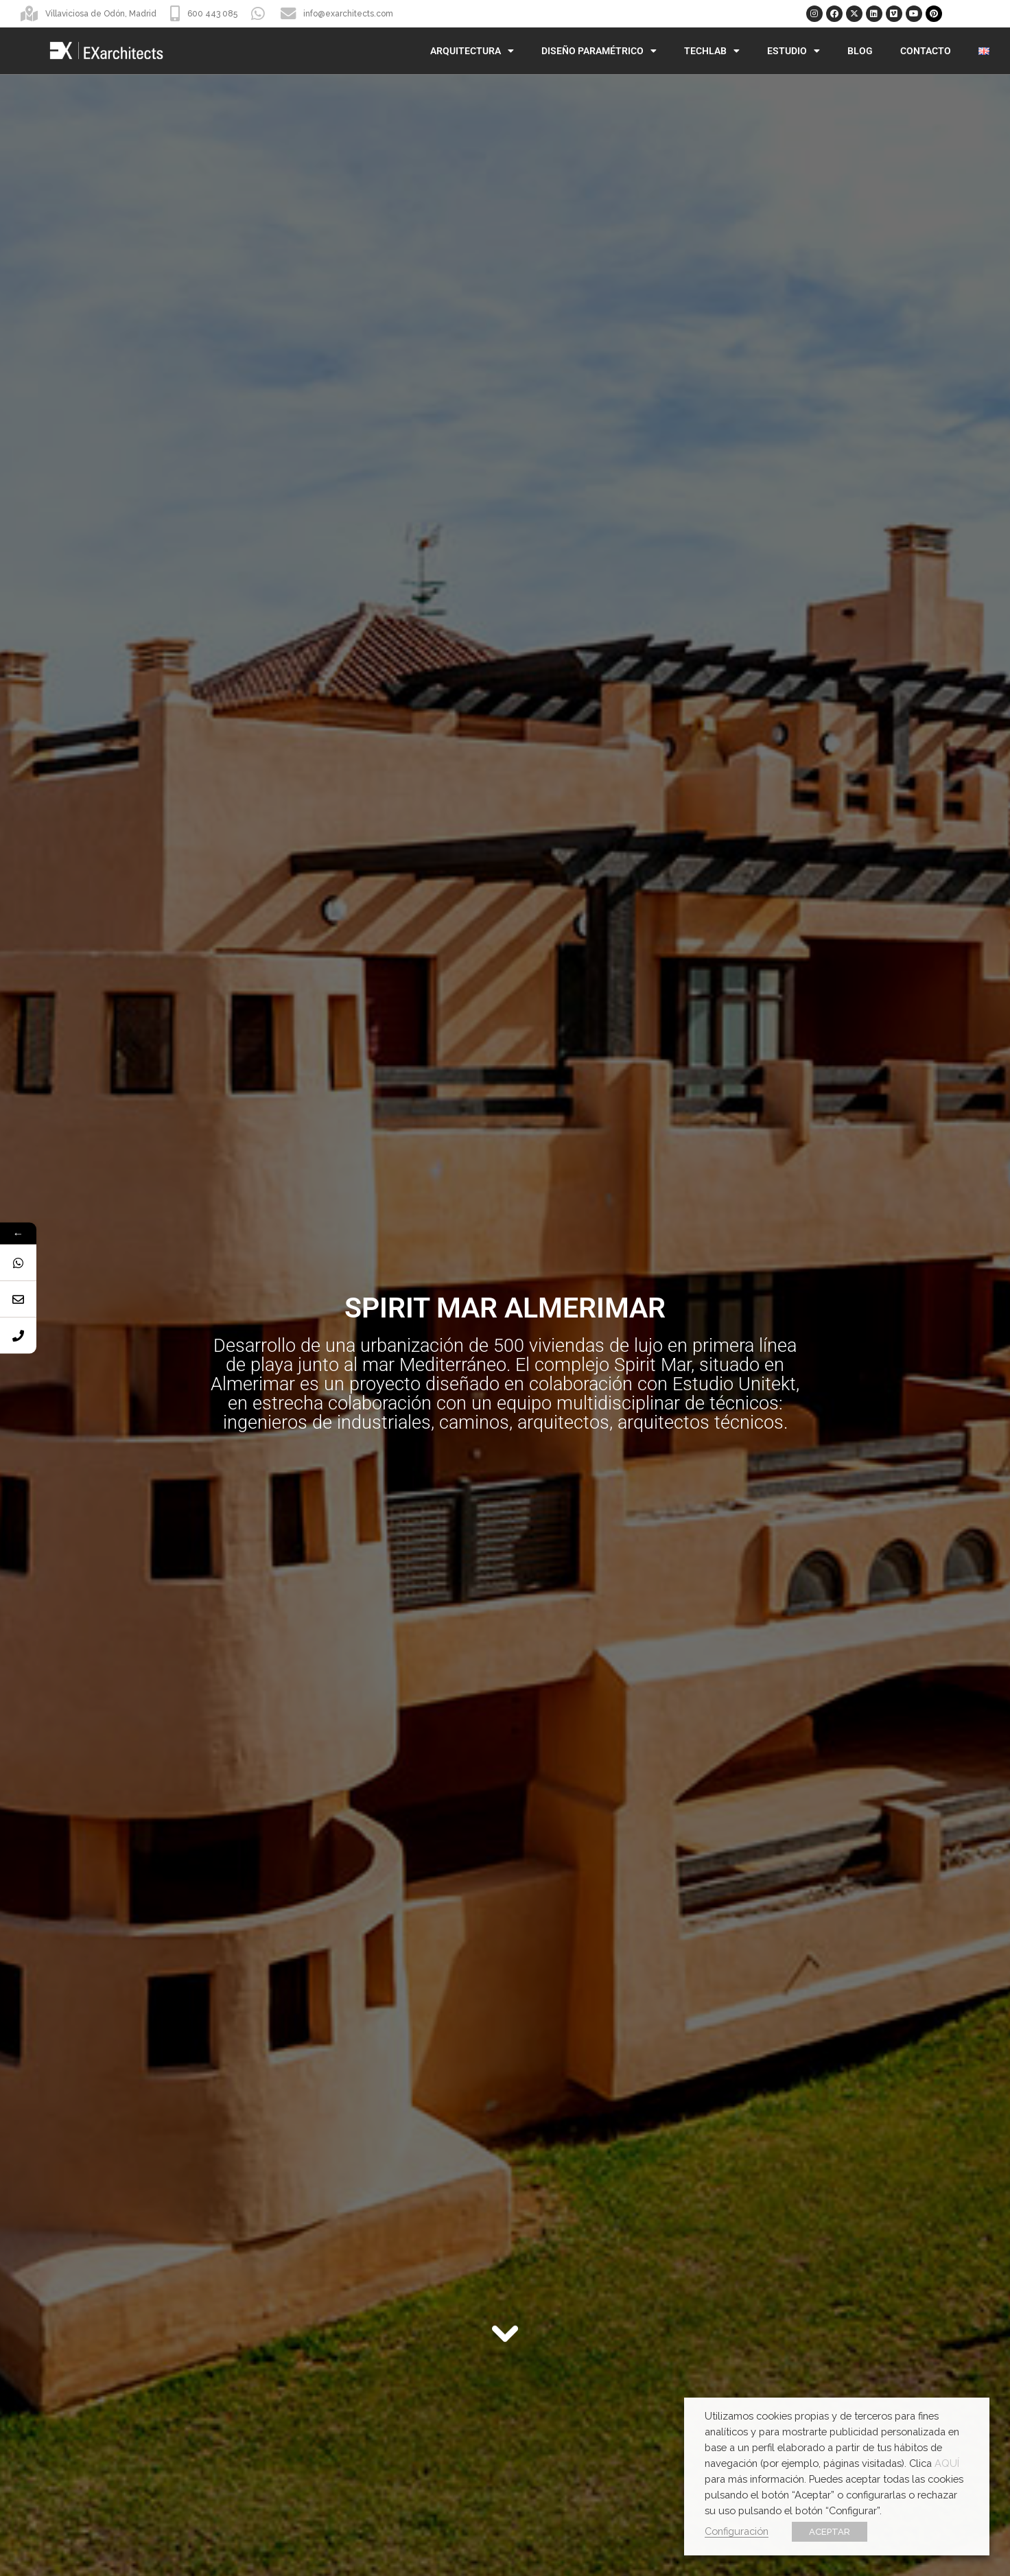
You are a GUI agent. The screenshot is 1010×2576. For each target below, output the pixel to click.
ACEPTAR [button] (829, 2532)
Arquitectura (472, 50)
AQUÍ (947, 2463)
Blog (860, 50)
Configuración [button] (736, 2531)
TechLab (712, 50)
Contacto (925, 50)
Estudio (793, 50)
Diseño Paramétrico (599, 50)
